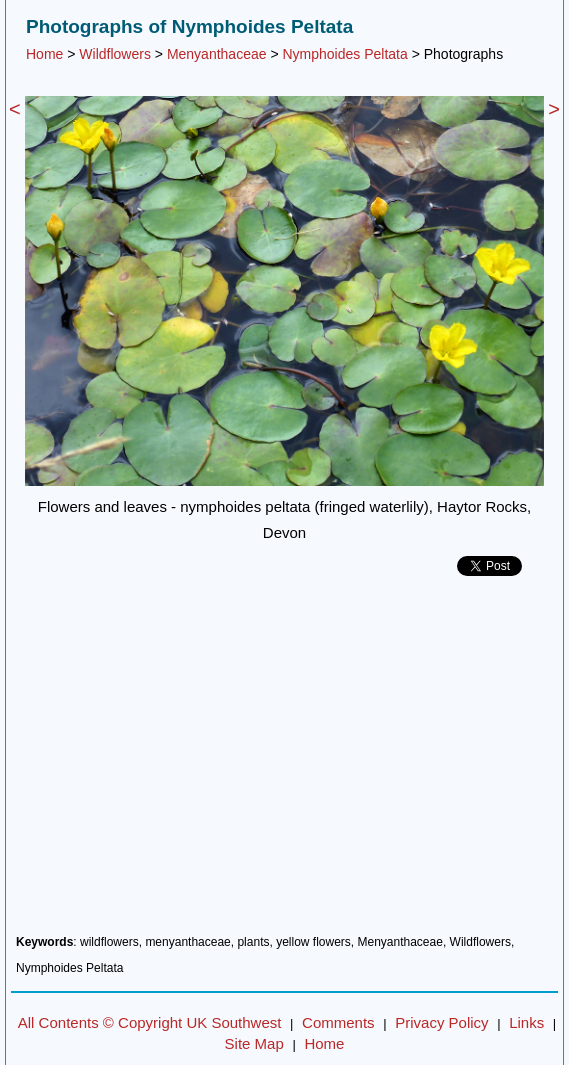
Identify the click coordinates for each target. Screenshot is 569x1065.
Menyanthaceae (217, 54)
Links (526, 1022)
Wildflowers (115, 54)
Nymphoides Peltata (344, 54)
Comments (338, 1022)
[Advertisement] (284, 763)
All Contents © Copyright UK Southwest (150, 1022)
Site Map (254, 1043)
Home (44, 54)
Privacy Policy (441, 1022)
